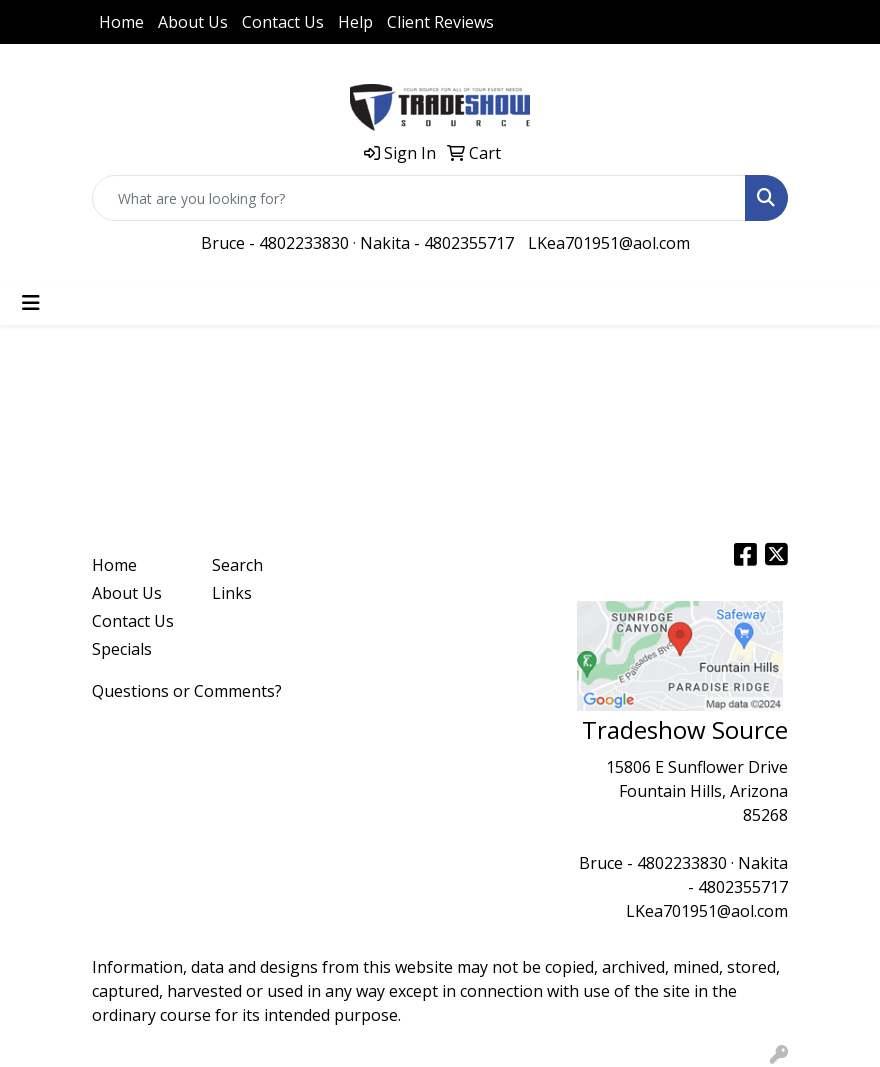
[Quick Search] (419, 198)
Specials (122, 649)
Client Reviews (440, 22)
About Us (193, 22)
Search (237, 565)
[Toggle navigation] (31, 303)
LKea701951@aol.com (609, 243)
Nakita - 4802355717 (437, 243)
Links (232, 593)
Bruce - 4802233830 (275, 243)
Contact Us (283, 22)
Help (355, 22)
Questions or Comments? (187, 691)
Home (121, 22)
